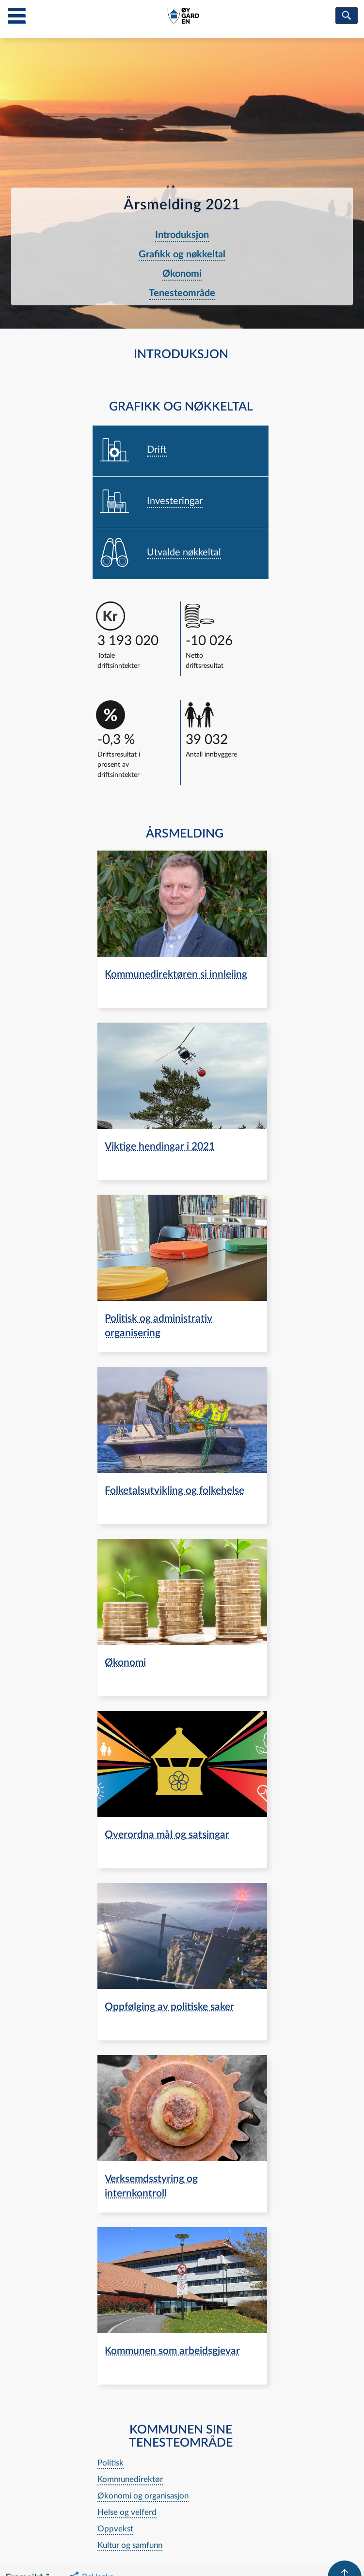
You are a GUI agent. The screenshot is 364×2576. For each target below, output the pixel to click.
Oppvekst (115, 2529)
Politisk (110, 2463)
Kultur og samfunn (129, 2545)
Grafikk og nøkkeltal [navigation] (182, 254)
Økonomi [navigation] (182, 274)
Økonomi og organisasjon (143, 2496)
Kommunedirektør (130, 2479)
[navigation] (181, 451)
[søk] (346, 15)
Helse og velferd (127, 2512)
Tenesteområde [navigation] (182, 293)
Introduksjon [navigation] (182, 235)
